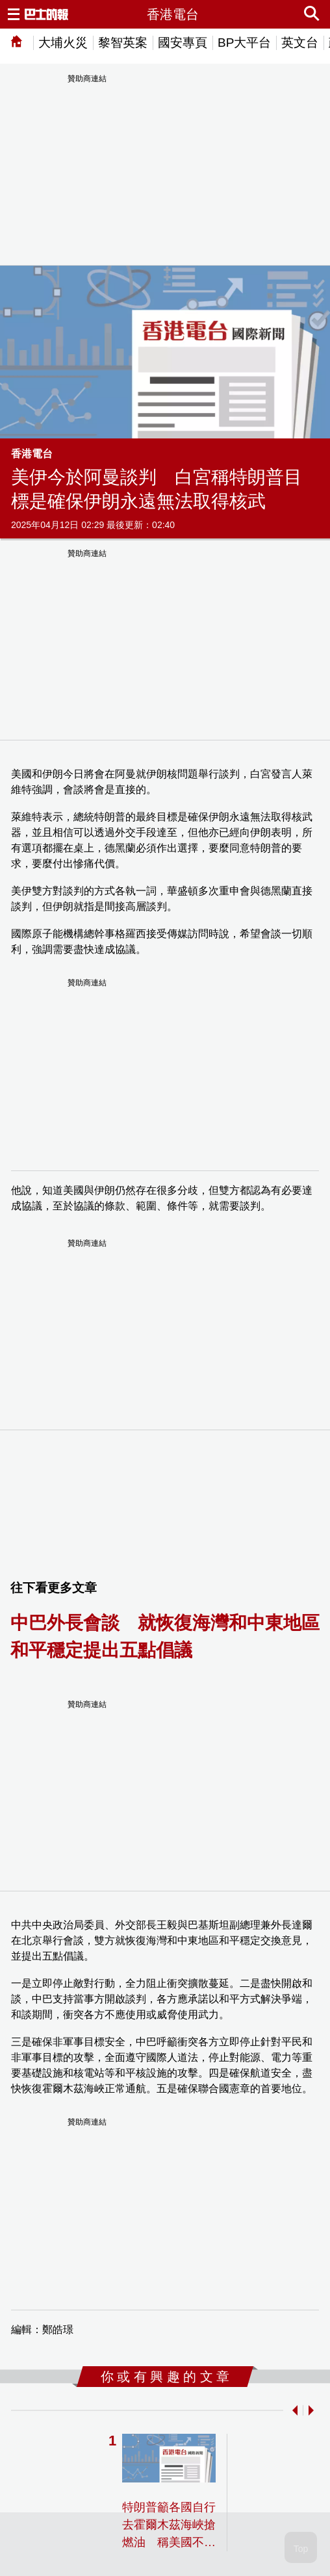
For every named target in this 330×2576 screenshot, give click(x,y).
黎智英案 (122, 42)
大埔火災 (63, 42)
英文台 (299, 42)
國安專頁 (182, 42)
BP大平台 (244, 42)
